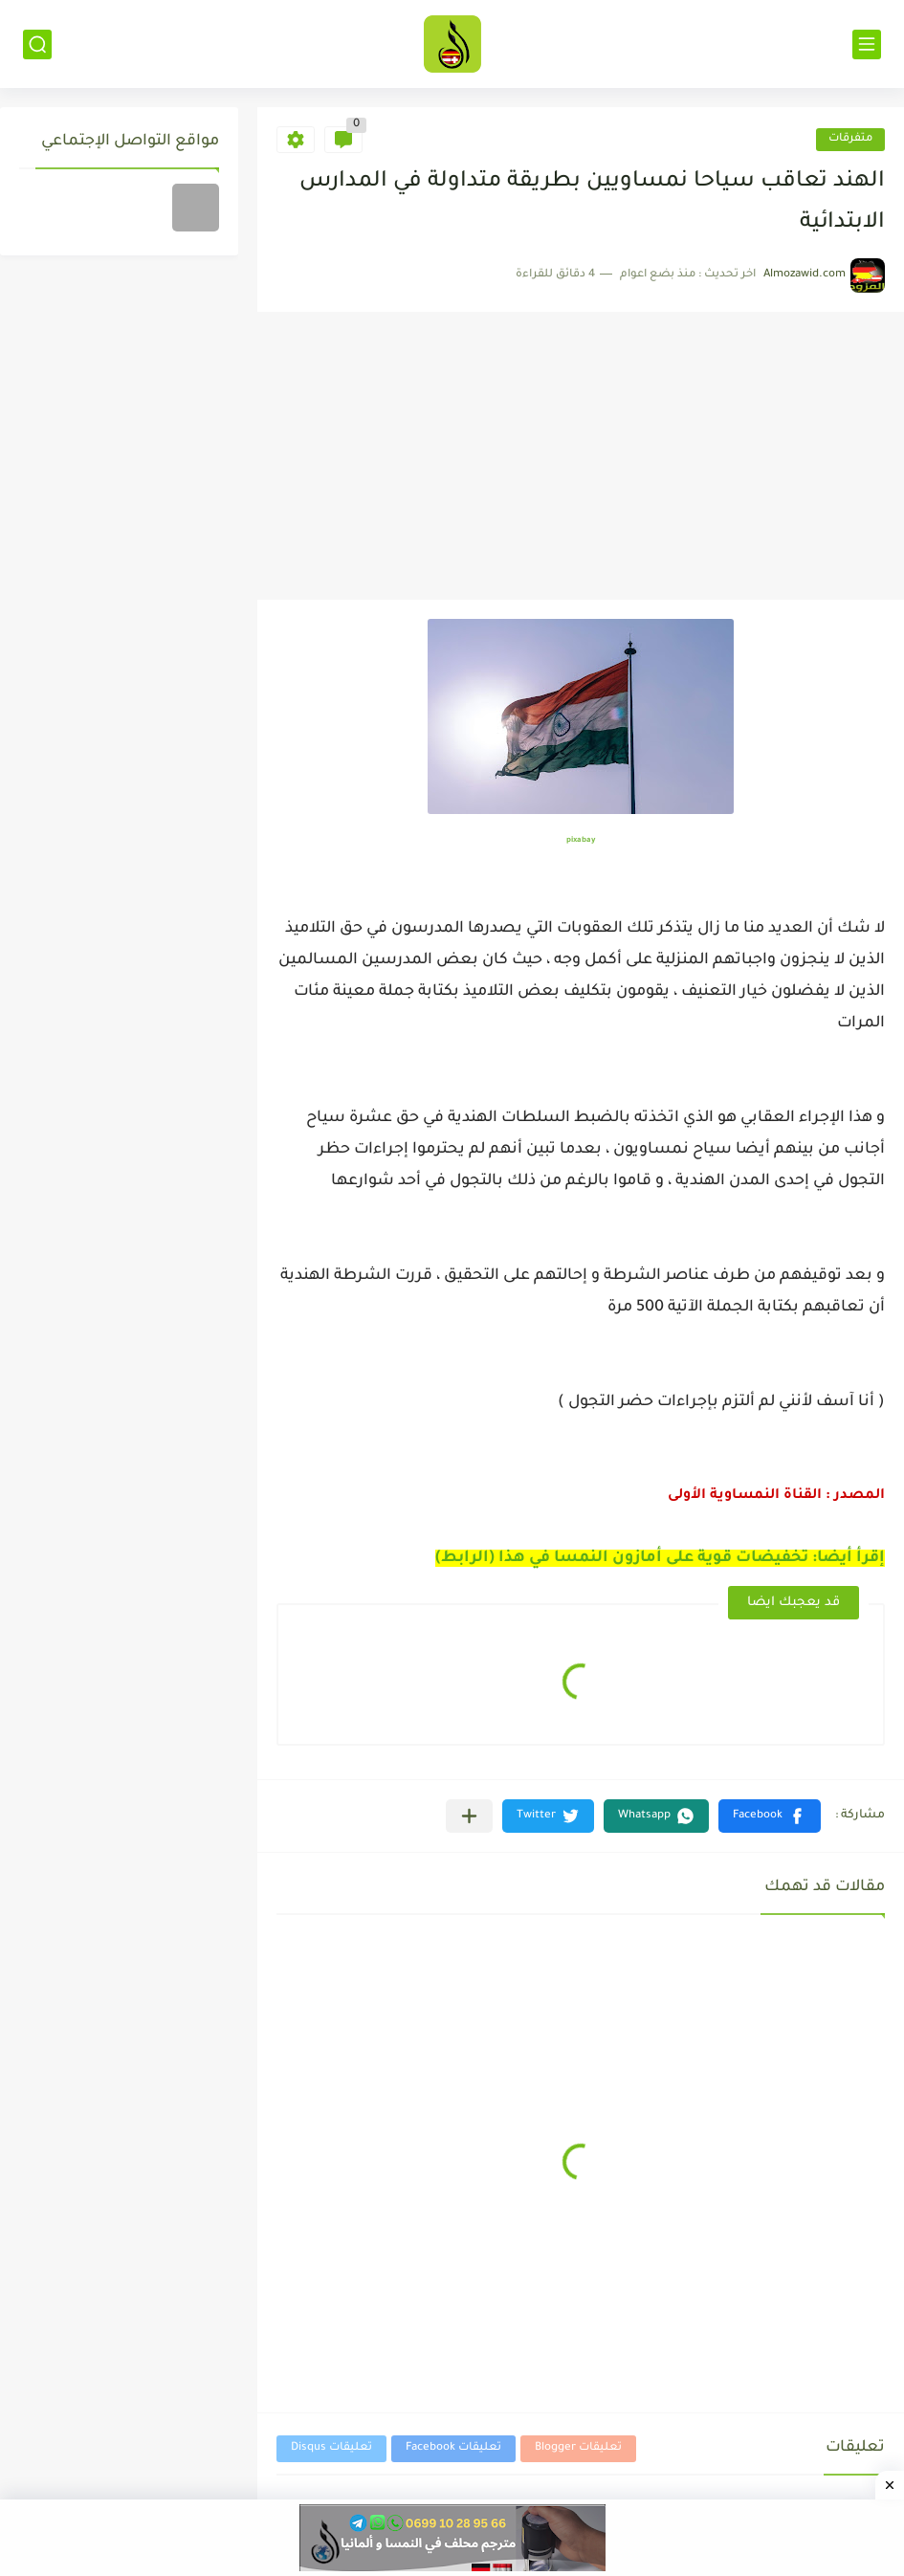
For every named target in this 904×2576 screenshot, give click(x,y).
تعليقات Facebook (453, 2448)
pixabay (580, 840)
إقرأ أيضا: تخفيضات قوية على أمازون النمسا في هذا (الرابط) (660, 1558)
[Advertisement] (580, 456)
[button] (769, 1816)
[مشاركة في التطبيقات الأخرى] (469, 1816)
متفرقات (850, 139)
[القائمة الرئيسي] (866, 44)
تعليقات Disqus (331, 2448)
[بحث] (37, 44)
